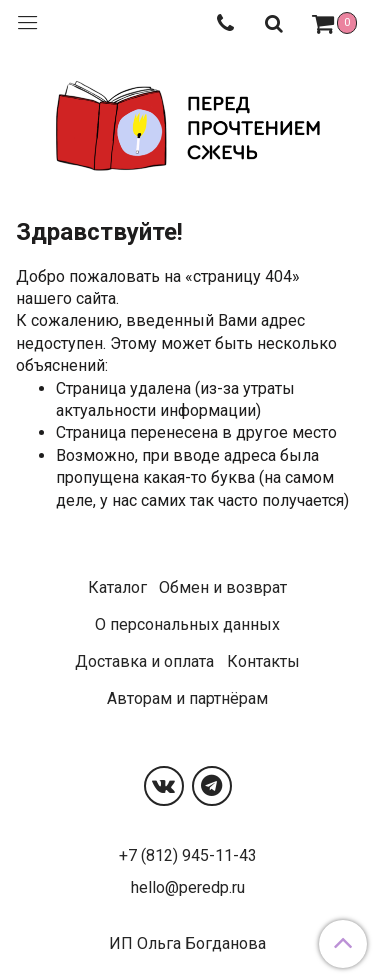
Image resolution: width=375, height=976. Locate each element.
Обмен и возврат (223, 587)
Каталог (117, 587)
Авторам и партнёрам (187, 698)
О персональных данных (187, 624)
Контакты (263, 661)
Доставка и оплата (144, 661)
